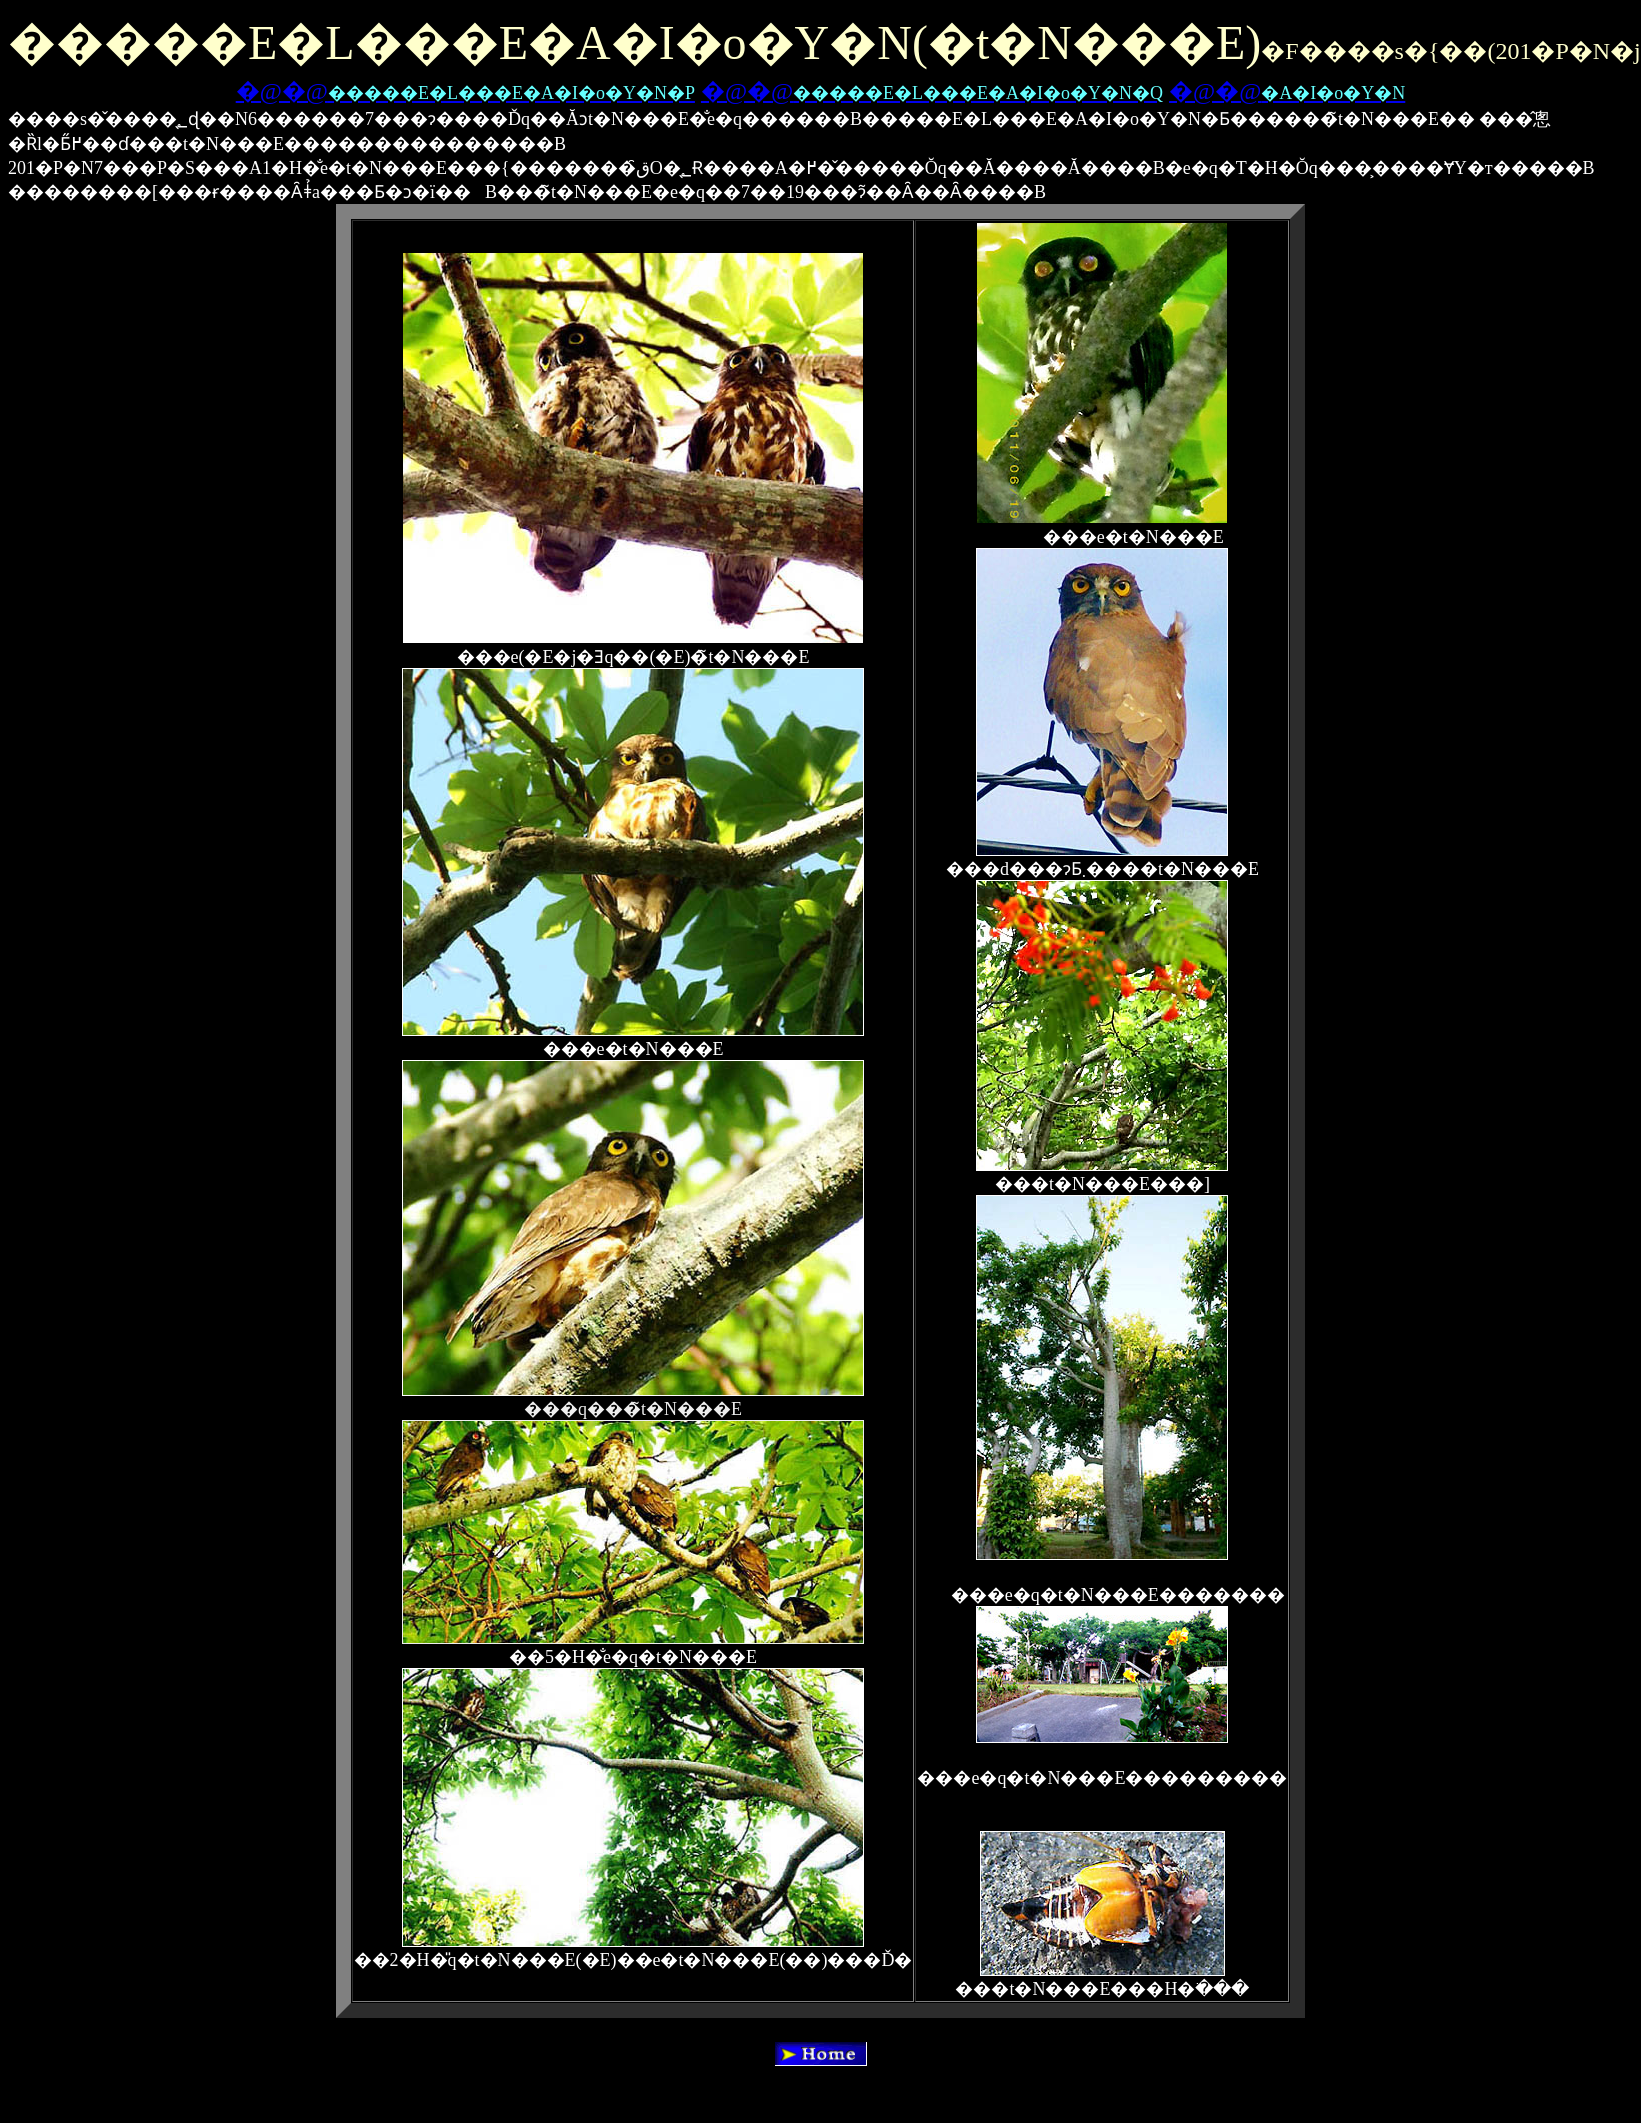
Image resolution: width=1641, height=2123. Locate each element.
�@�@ (465, 91)
